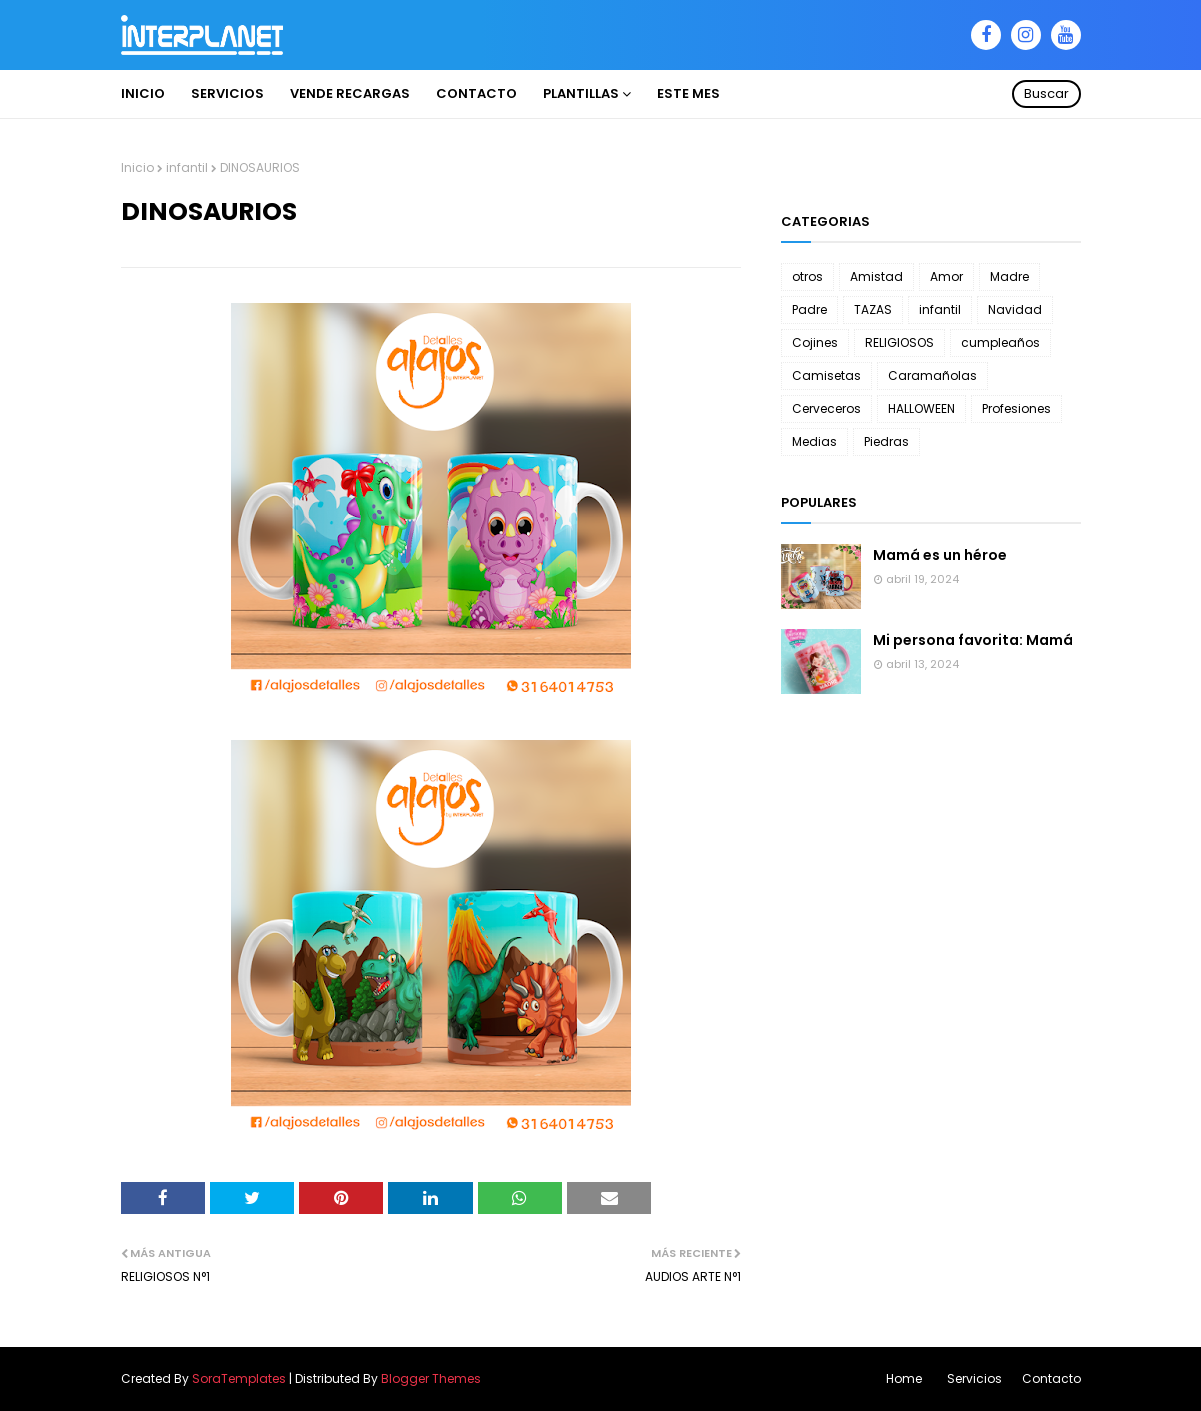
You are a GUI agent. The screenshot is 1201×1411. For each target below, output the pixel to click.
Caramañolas (932, 375)
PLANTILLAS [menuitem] (581, 93)
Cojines (815, 342)
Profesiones (1016, 408)
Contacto (1051, 1378)
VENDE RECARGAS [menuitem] (350, 93)
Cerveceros (826, 408)
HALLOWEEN (921, 408)
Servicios (974, 1378)
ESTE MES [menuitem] (688, 93)
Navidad (1015, 309)
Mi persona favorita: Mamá (973, 640)
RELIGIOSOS (899, 342)
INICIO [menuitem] (143, 93)
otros (807, 276)
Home (904, 1378)
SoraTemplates (239, 1378)
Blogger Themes (431, 1378)
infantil (187, 167)
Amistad (876, 276)
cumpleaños (1000, 342)
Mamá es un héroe (940, 555)
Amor (946, 276)
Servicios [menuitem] (227, 93)
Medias (814, 441)
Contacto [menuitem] (476, 93)
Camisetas (826, 375)
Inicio (137, 167)
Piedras (886, 441)
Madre (1009, 276)
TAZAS (873, 309)
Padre (809, 309)
